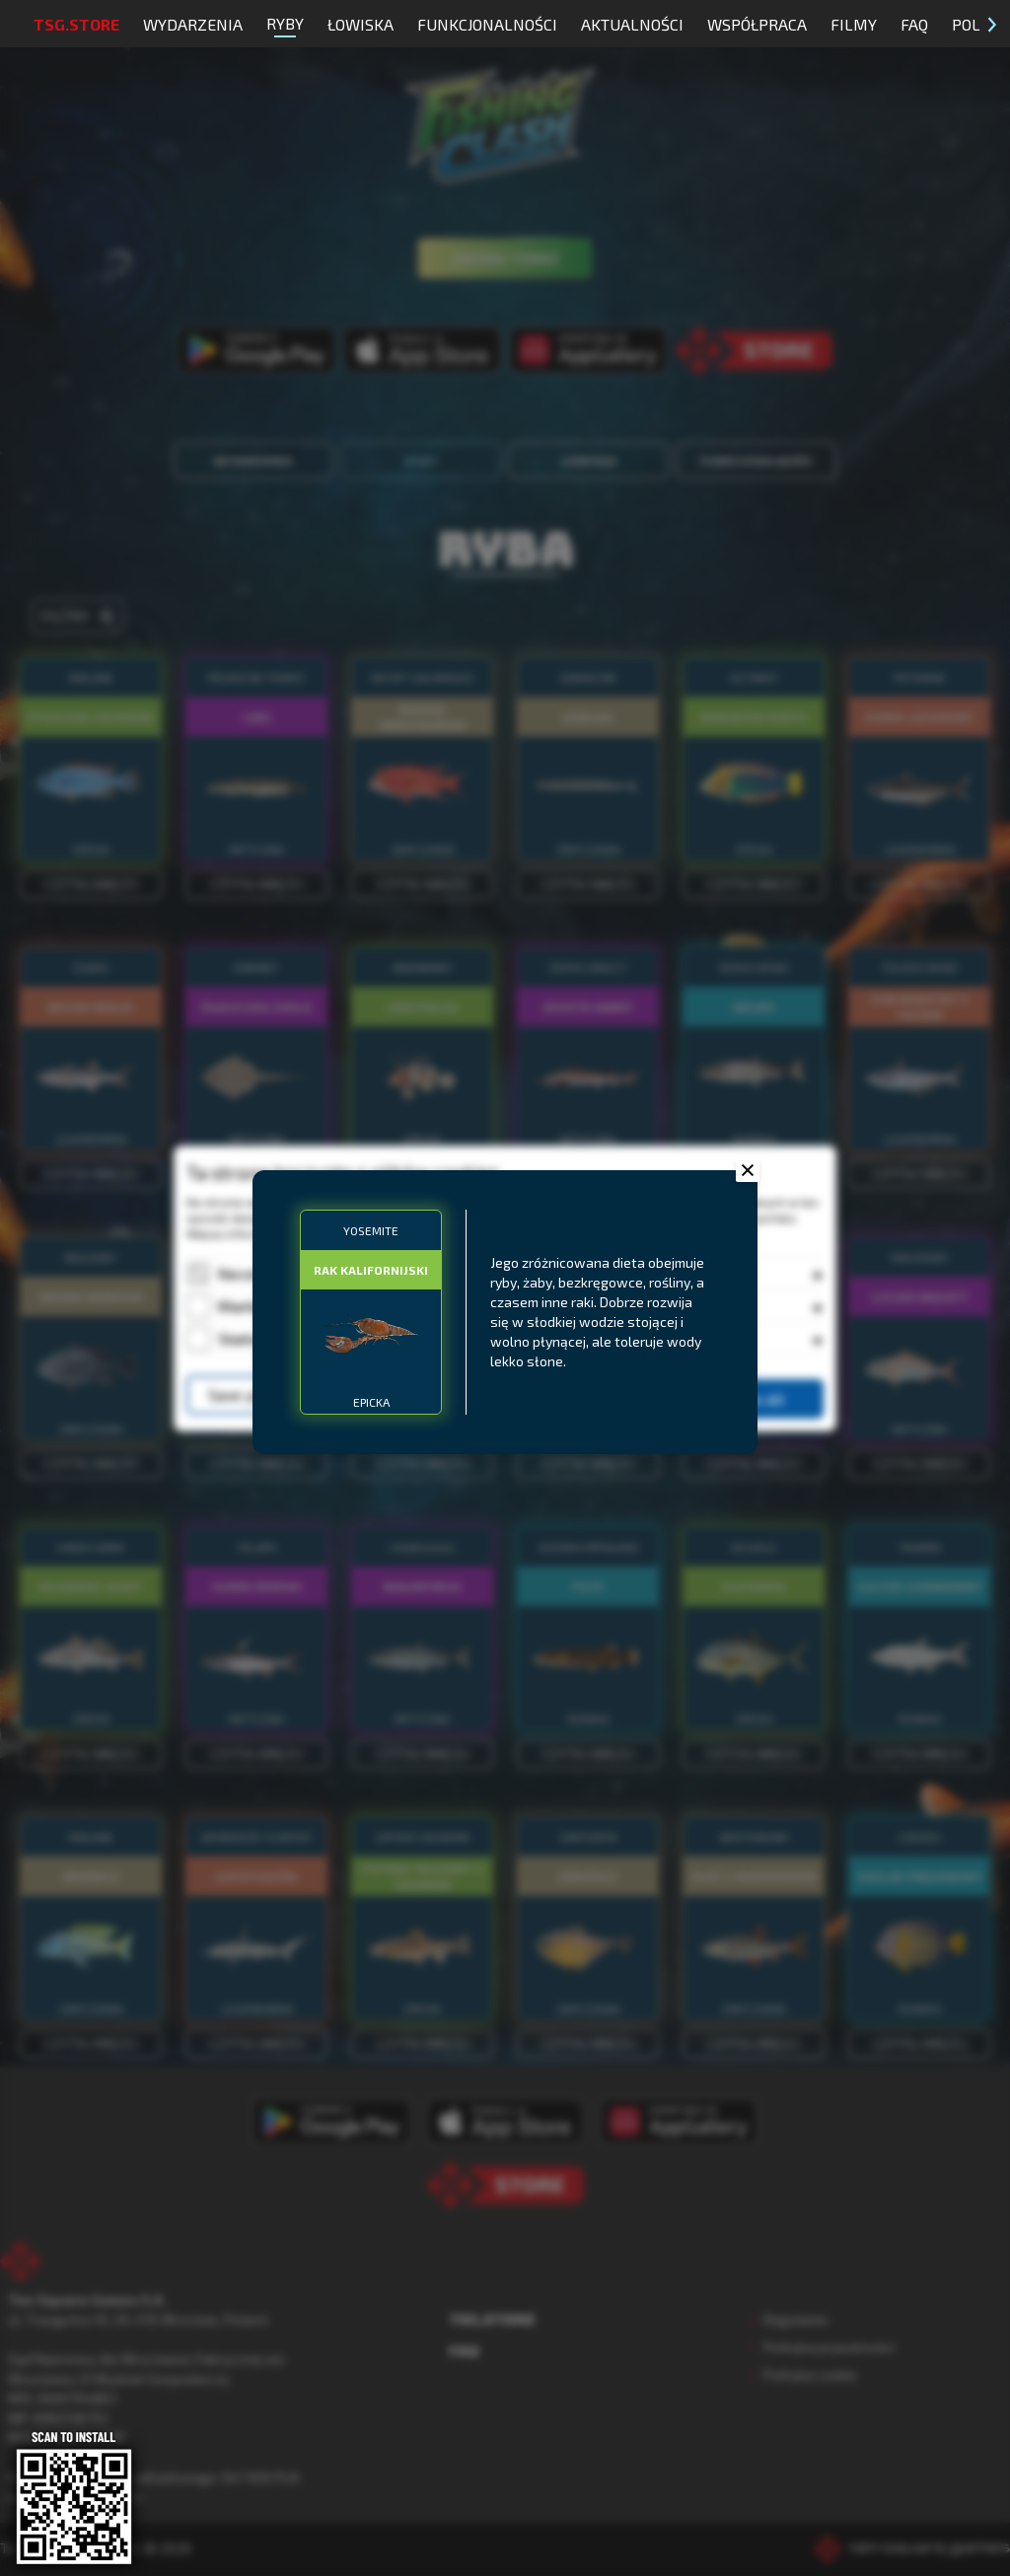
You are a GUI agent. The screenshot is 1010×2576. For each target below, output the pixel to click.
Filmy (853, 24)
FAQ (914, 24)
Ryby (285, 25)
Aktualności (632, 24)
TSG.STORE (76, 24)
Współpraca (757, 24)
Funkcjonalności (487, 24)
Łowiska (360, 24)
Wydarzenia (193, 24)
